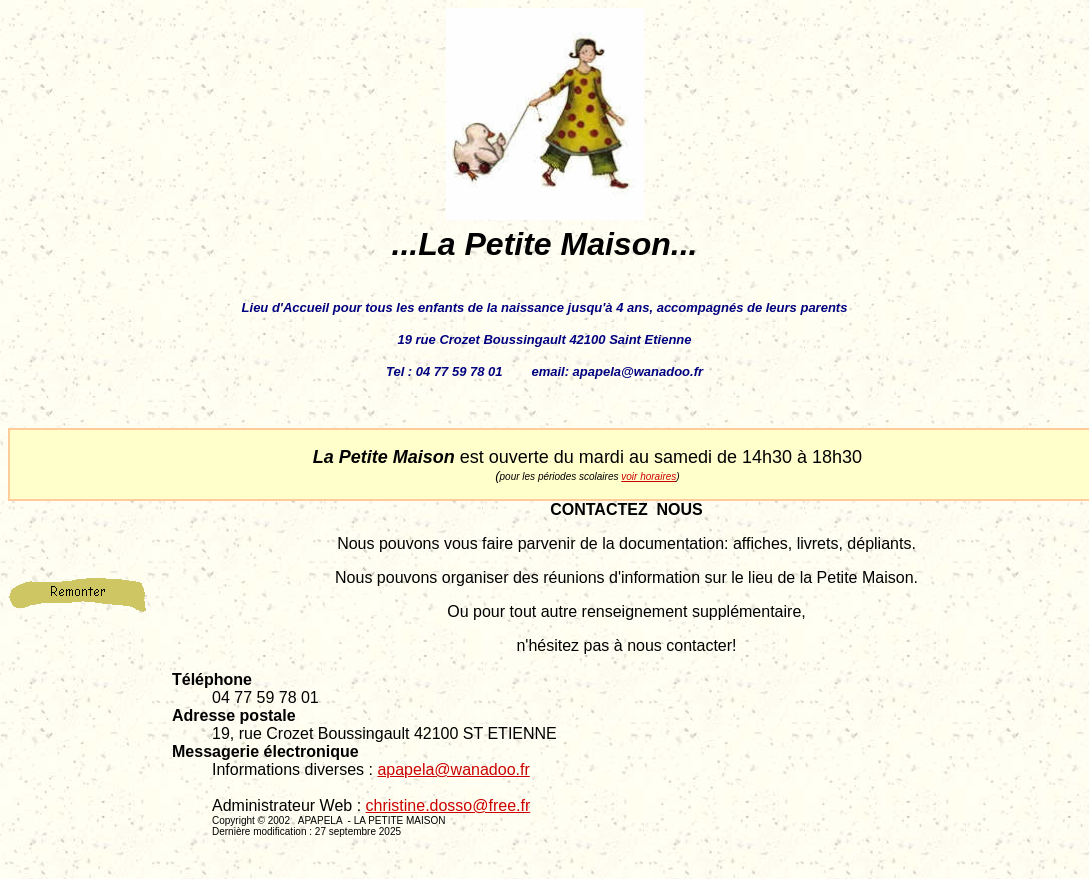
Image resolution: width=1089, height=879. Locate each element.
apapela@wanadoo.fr (453, 769)
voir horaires (648, 476)
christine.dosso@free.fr (448, 805)
